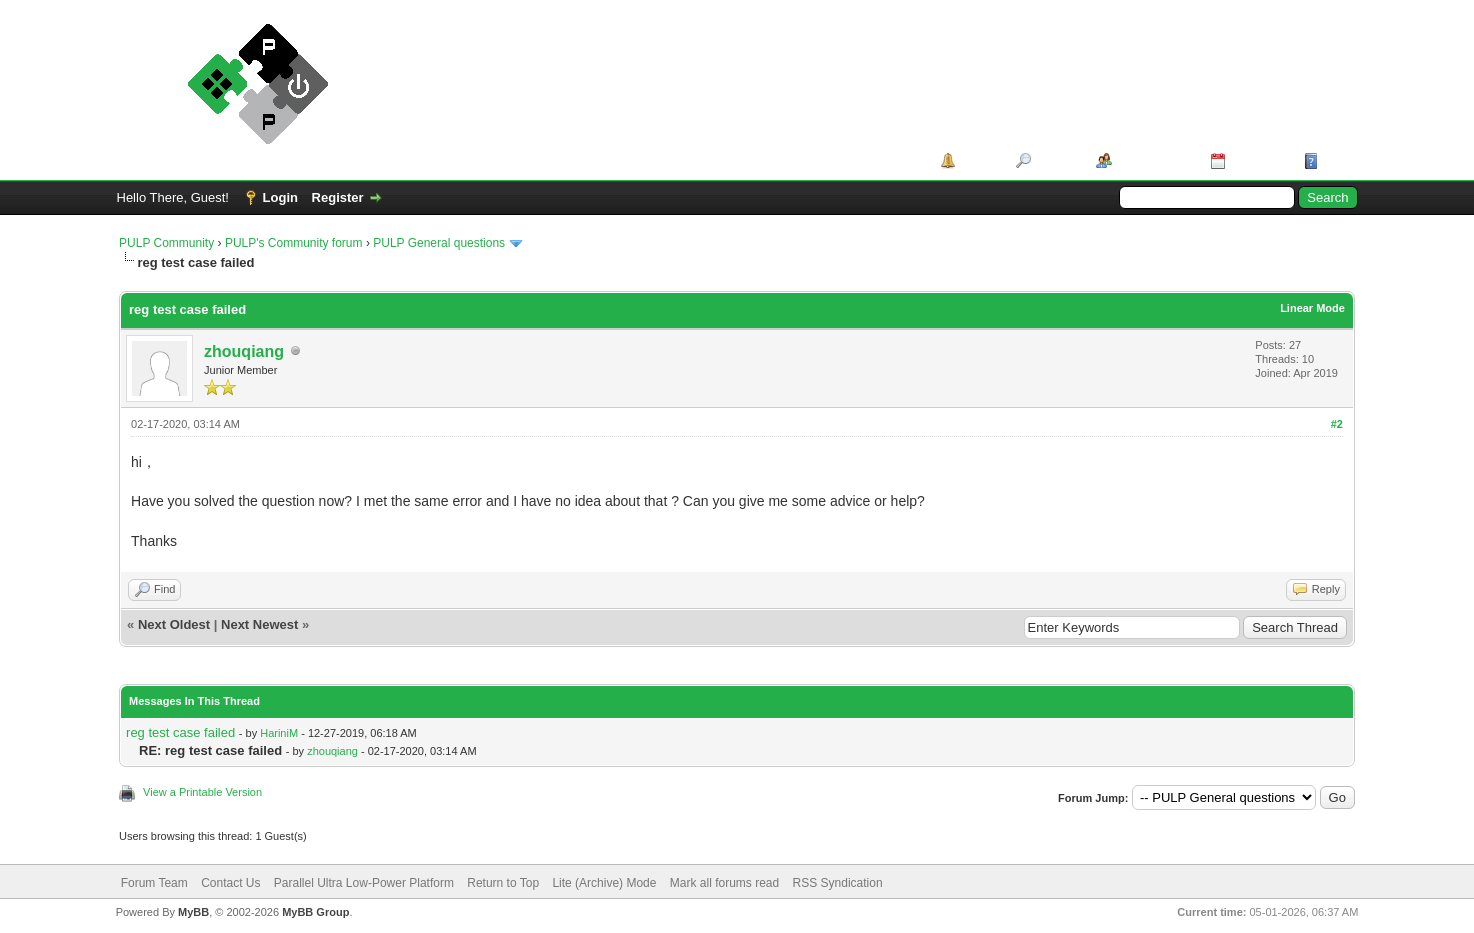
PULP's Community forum (294, 243)
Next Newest (259, 624)
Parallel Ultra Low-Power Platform (364, 883)
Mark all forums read (724, 883)
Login (280, 197)
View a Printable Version (202, 792)
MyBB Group (315, 912)
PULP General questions (439, 243)
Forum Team (154, 883)
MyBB (193, 912)
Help (1337, 160)
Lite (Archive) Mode (604, 883)
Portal (978, 160)
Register (338, 197)
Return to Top (503, 883)
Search (1056, 160)
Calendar (1258, 160)
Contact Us (230, 883)
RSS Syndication (838, 883)
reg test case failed (180, 732)
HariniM (279, 733)
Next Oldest (174, 624)
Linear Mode (1312, 308)
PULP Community (166, 243)
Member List (1154, 160)
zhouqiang (244, 351)
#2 (1337, 424)
